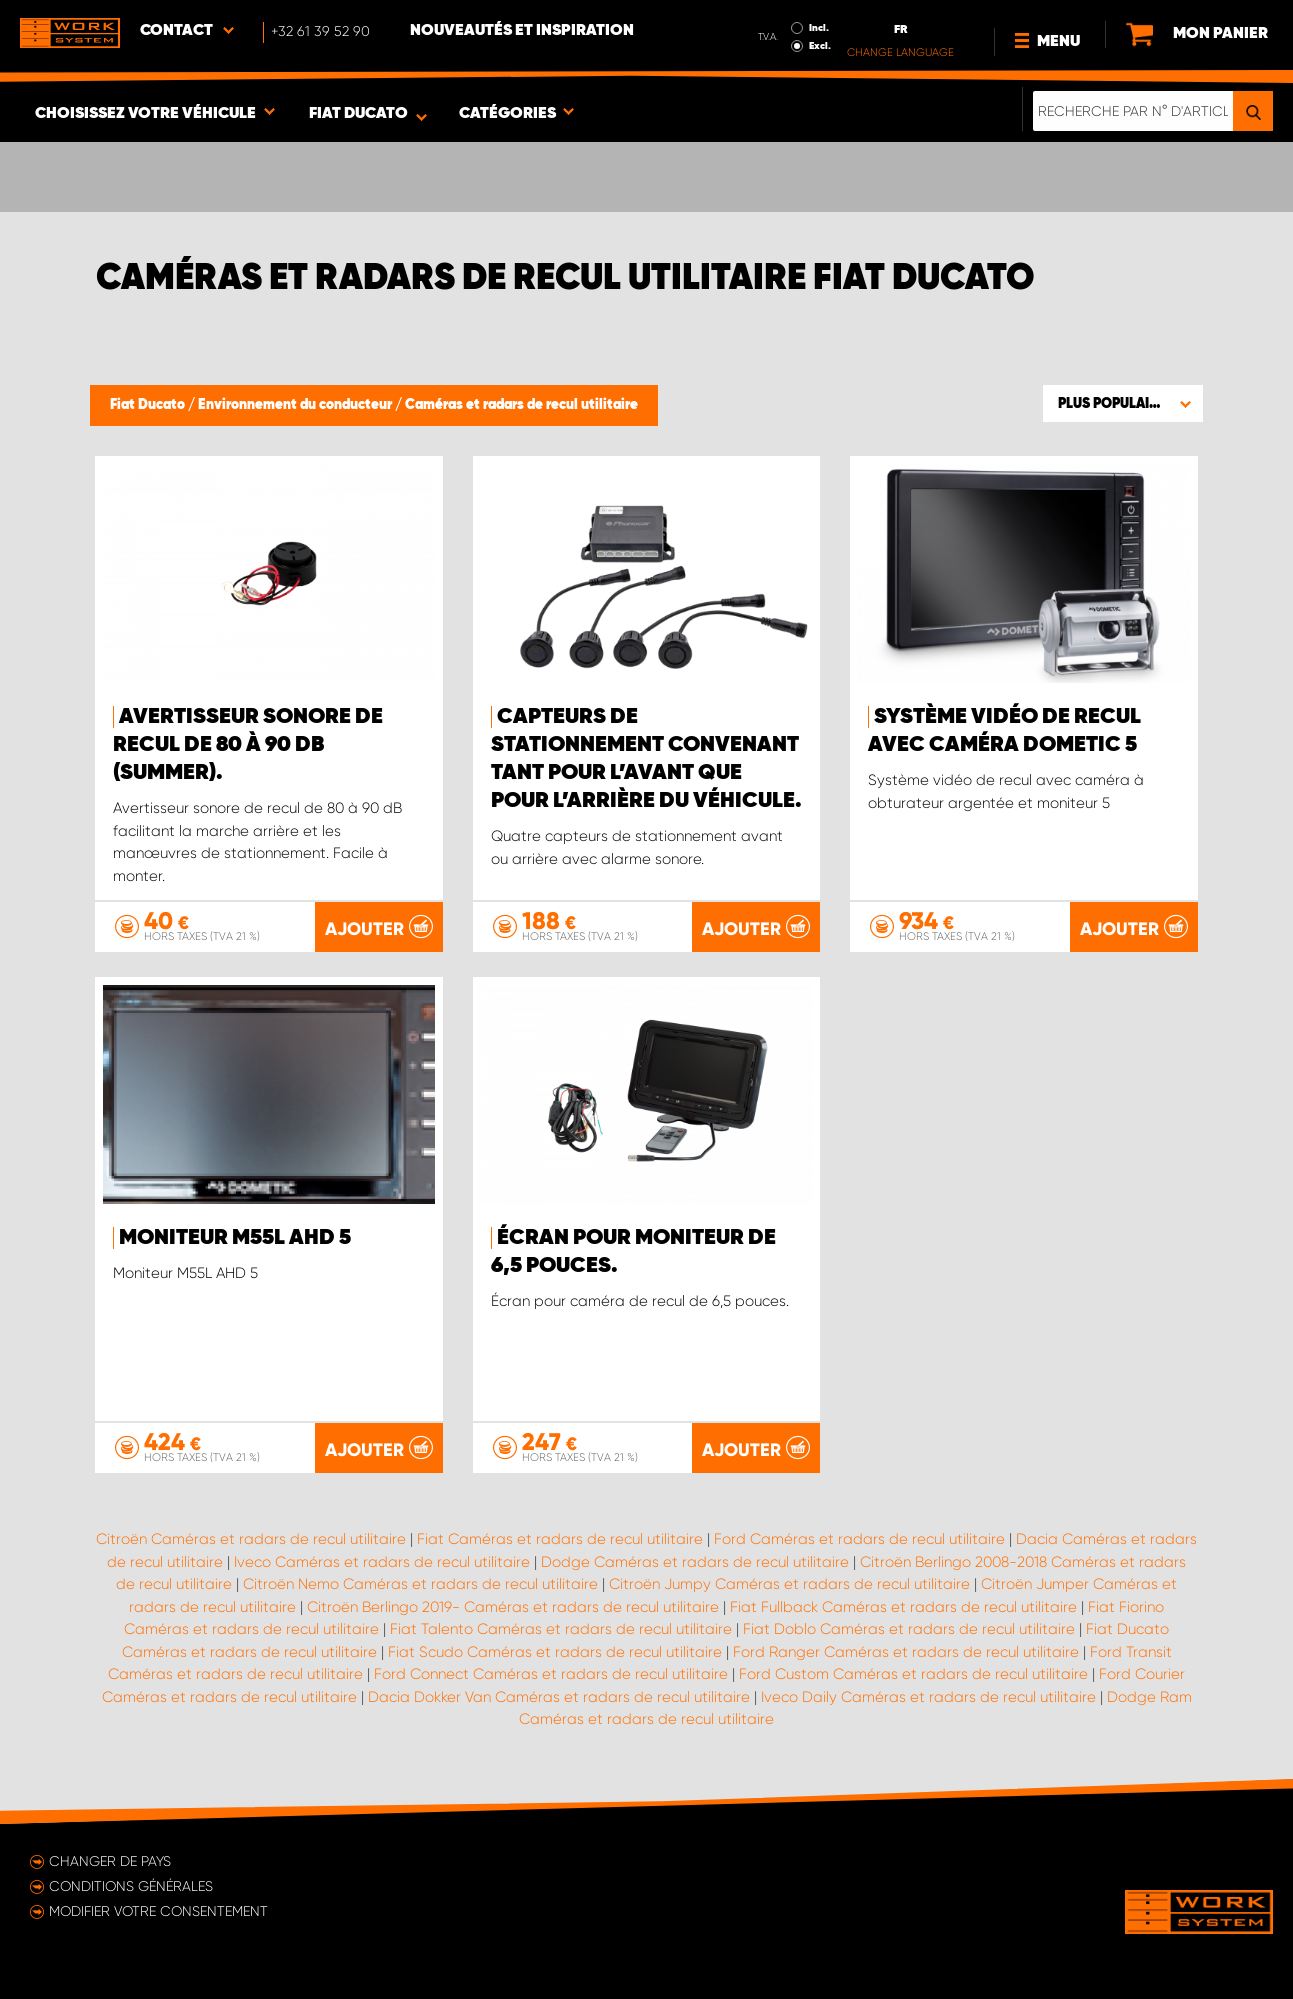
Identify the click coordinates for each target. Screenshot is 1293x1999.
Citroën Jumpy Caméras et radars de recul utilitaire (789, 1584)
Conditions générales (131, 1886)
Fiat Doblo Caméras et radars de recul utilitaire (909, 1629)
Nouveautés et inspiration (522, 31)
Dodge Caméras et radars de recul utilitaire (695, 1562)
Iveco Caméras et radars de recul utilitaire (382, 1562)
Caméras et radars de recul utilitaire (521, 405)
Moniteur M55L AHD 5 (235, 1238)
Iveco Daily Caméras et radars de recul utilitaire (928, 1697)
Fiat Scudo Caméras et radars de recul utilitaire (555, 1652)
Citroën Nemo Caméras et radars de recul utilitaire (420, 1584)
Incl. (819, 28)
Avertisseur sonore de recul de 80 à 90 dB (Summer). (248, 745)
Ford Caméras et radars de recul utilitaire (859, 1539)
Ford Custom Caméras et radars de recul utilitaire (913, 1674)
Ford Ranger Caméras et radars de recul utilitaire (906, 1652)
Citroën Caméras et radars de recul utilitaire (251, 1539)
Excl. (820, 46)
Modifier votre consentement (158, 1911)
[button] (1123, 403)
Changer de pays (110, 1861)
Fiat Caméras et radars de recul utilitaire (560, 1539)
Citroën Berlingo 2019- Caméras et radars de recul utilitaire (513, 1607)
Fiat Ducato (149, 405)
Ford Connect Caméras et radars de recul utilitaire (551, 1674)
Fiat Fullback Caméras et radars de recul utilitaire (903, 1607)
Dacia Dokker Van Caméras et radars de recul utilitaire (559, 1697)
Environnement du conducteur (296, 405)
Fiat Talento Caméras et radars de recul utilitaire (561, 1629)
